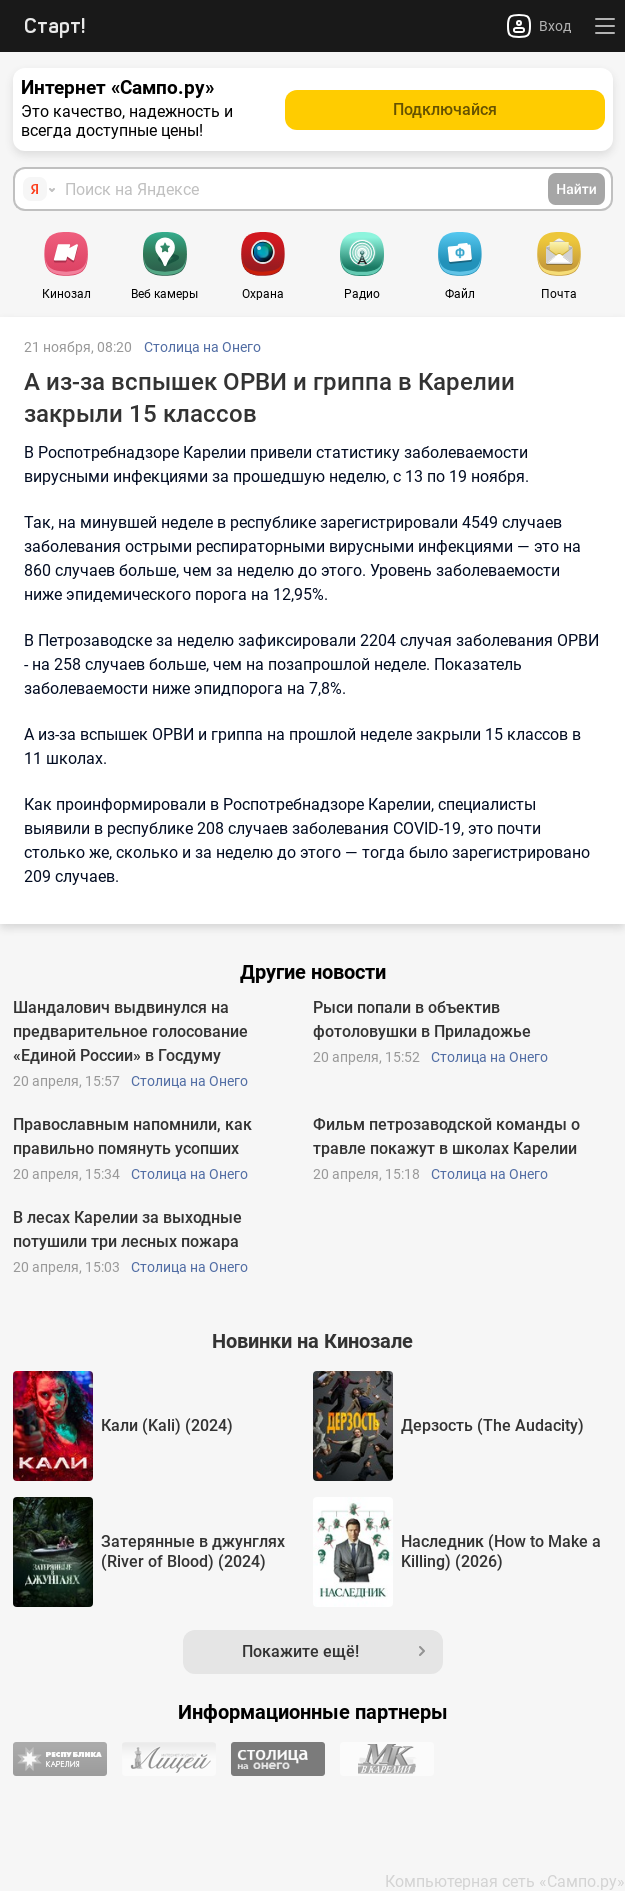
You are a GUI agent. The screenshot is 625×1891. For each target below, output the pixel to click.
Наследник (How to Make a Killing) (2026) (501, 1551)
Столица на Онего (202, 347)
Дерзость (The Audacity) (492, 1425)
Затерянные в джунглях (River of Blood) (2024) (193, 1551)
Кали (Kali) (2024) (167, 1425)
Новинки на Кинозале (312, 1341)
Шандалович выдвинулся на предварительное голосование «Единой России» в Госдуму (130, 1031)
